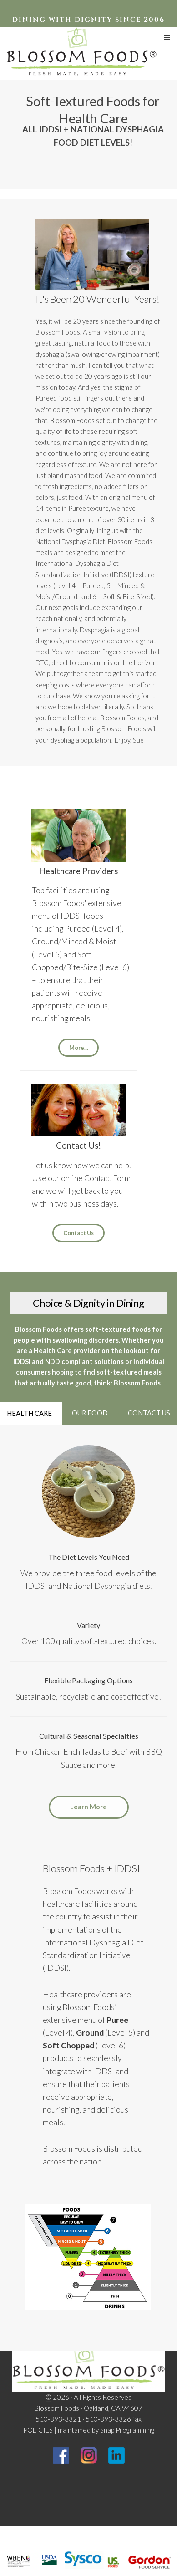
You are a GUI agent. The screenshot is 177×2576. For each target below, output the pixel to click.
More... (78, 1047)
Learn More (88, 1807)
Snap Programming (127, 2430)
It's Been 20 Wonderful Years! (97, 299)
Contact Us (78, 1233)
